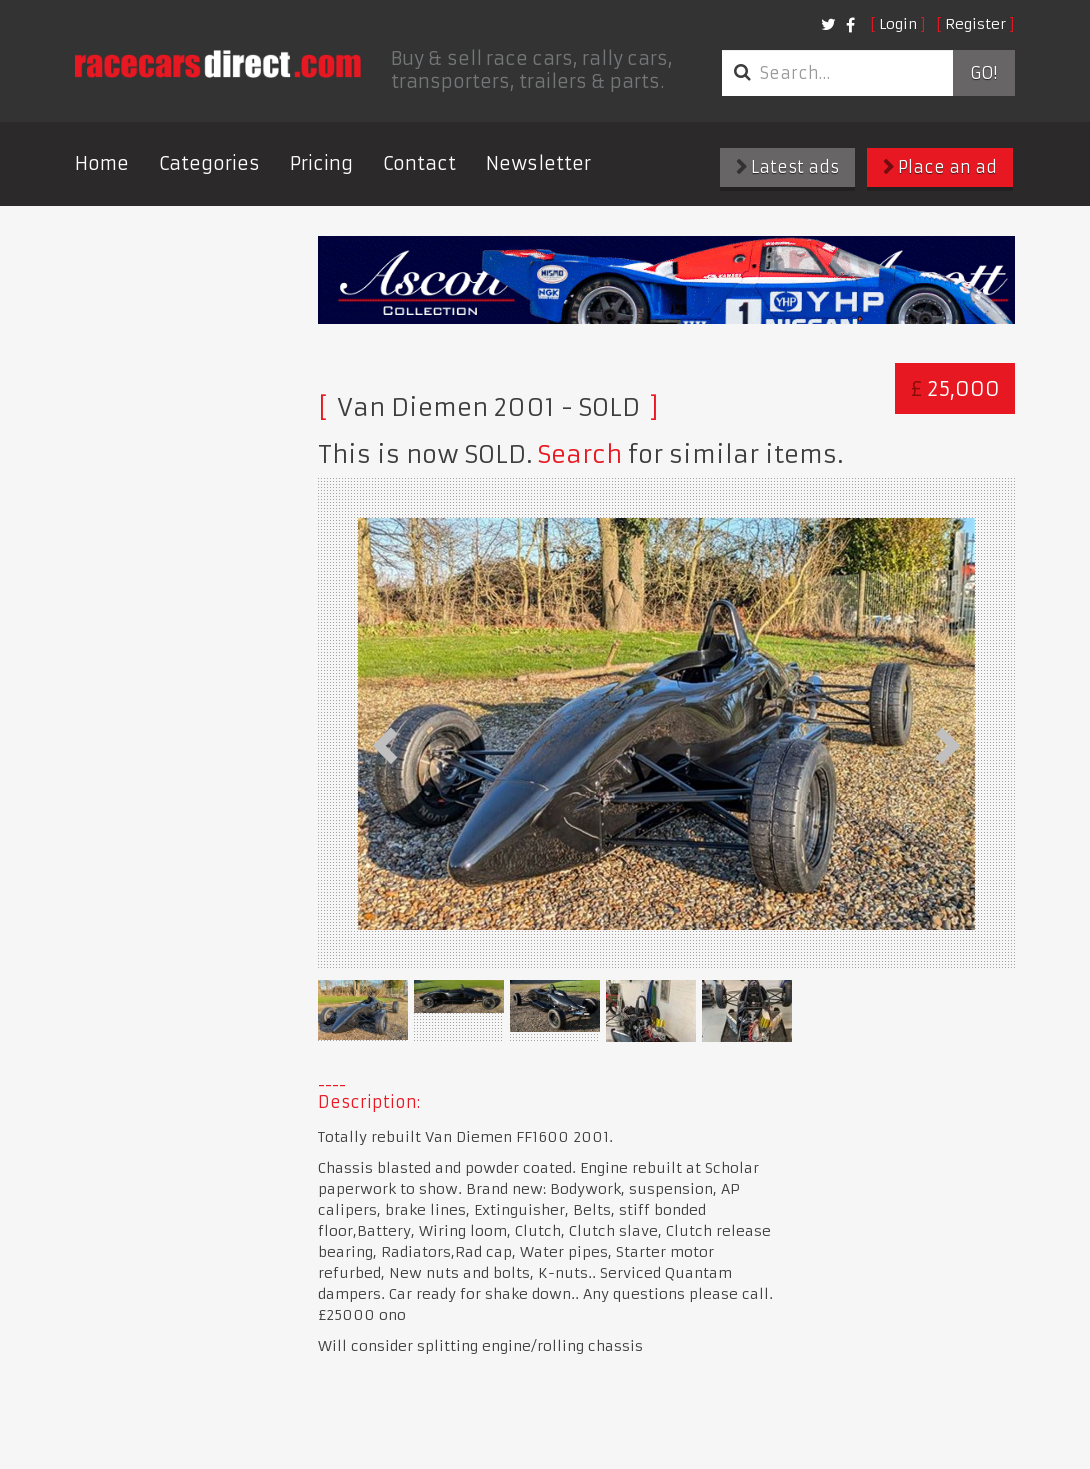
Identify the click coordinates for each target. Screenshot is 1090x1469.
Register (975, 24)
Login (898, 24)
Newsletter (538, 163)
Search (580, 455)
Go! (983, 73)
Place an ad (940, 167)
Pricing (321, 163)
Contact (419, 163)
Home (102, 163)
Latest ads (787, 167)
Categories (209, 163)
